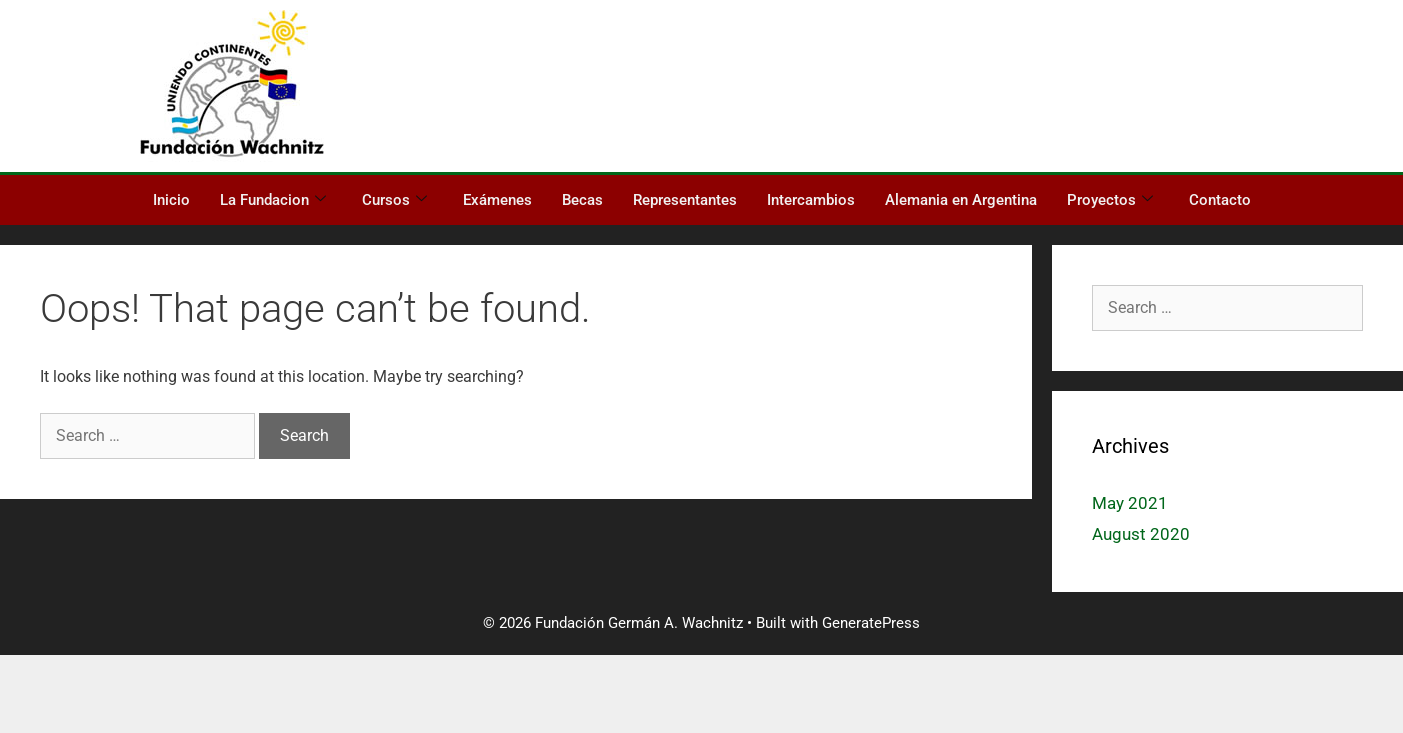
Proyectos (1110, 200)
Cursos (394, 200)
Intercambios (811, 200)
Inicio (171, 200)
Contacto (1220, 200)
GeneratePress (871, 623)
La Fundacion (273, 200)
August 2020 (1141, 534)
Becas (582, 200)
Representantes (685, 200)
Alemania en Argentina (961, 200)
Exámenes (497, 200)
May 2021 (1130, 503)
